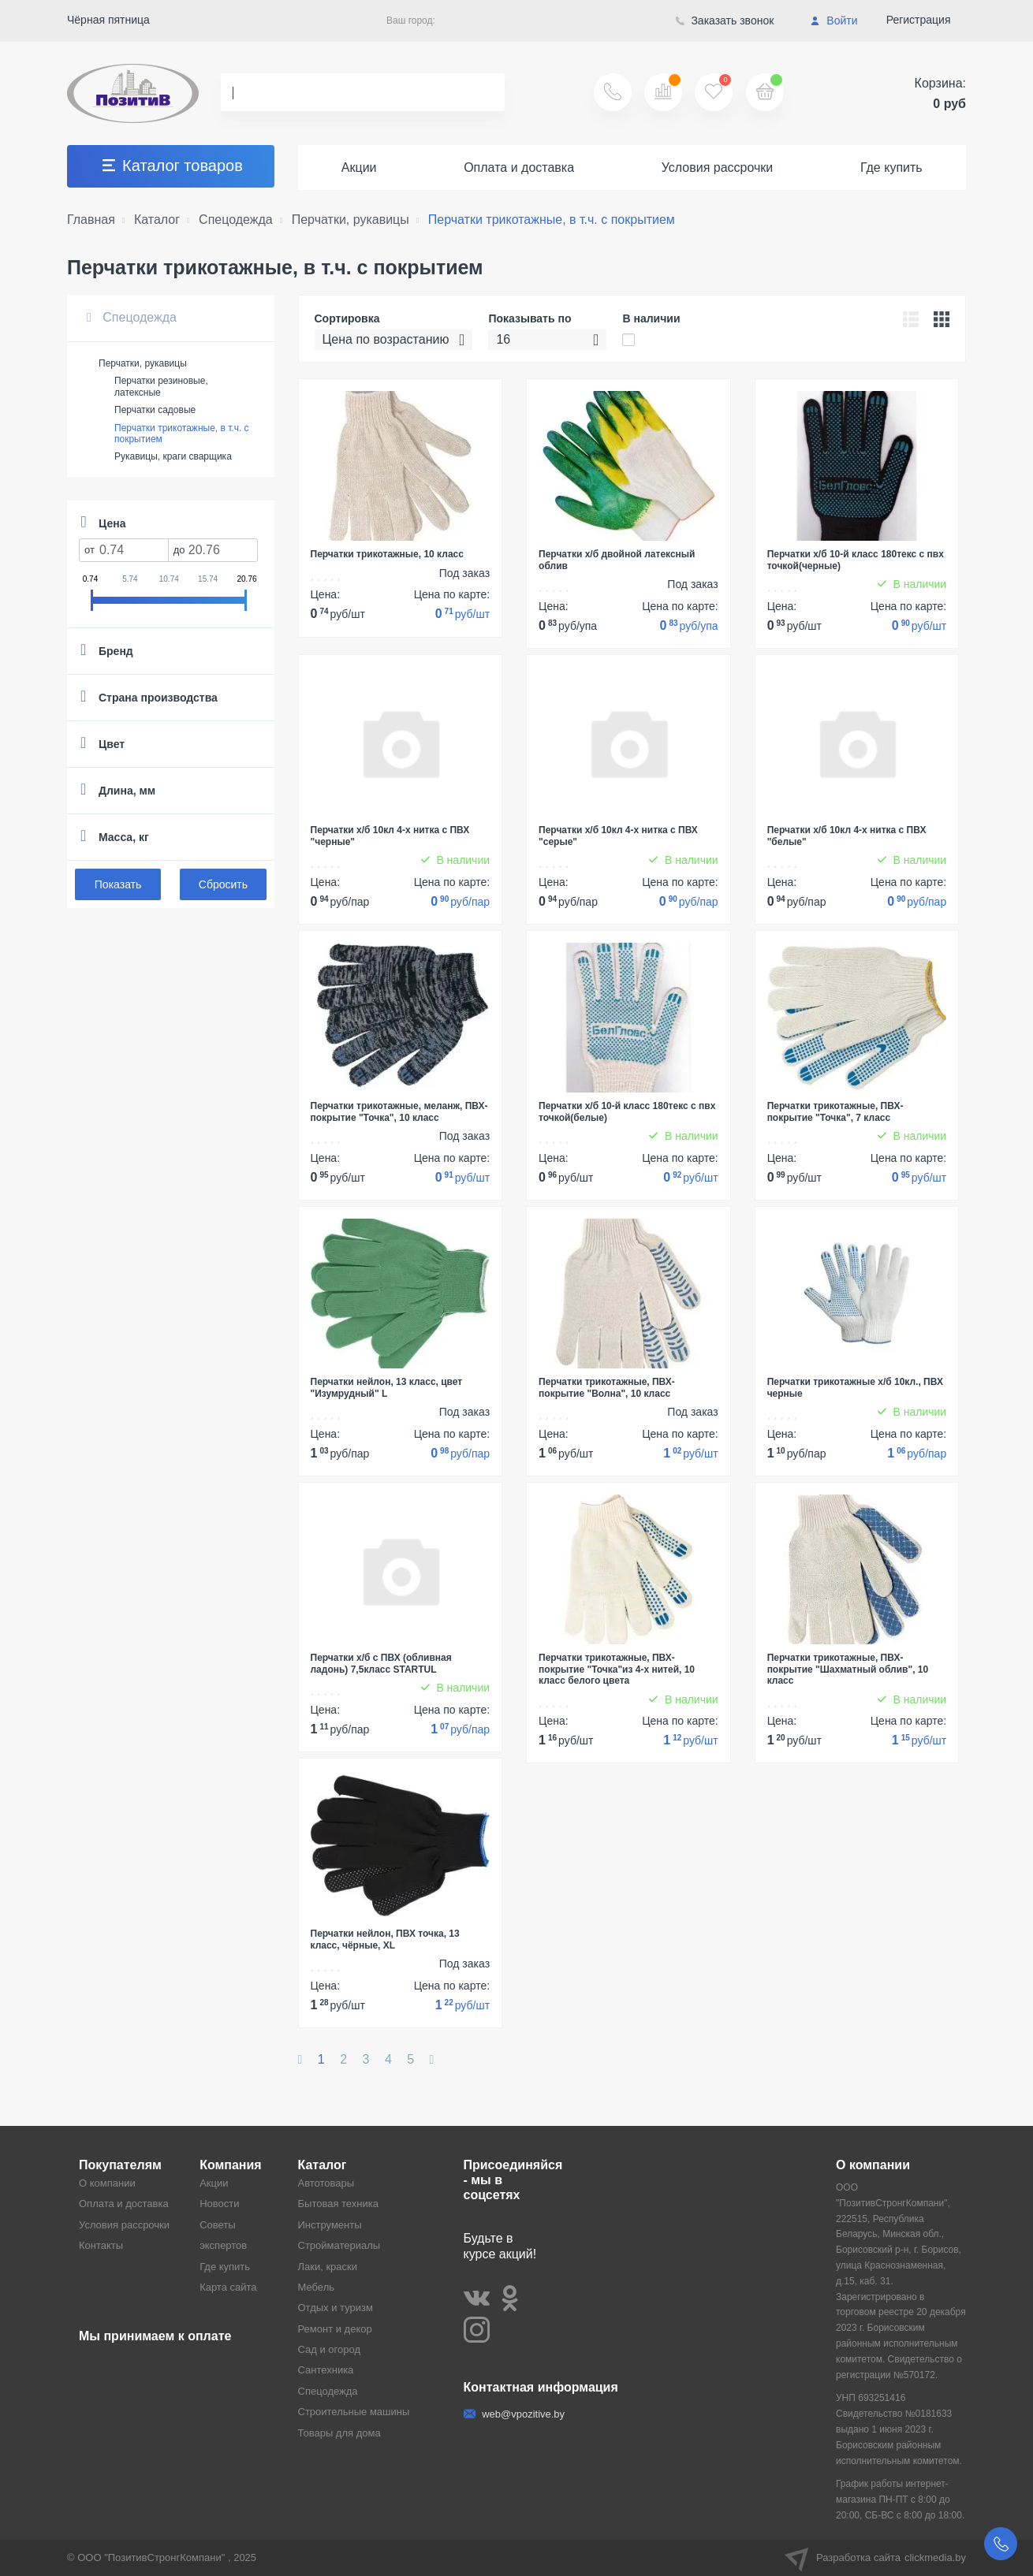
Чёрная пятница (108, 19)
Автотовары (326, 2183)
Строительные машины (354, 2412)
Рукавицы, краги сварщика (173, 456)
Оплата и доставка (519, 167)
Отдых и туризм (335, 2308)
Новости (219, 2203)
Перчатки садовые (155, 409)
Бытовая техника (338, 2203)
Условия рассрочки (718, 167)
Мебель (316, 2287)
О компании (107, 2183)
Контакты (101, 2245)
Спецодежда (132, 317)
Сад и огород (329, 2349)
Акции (359, 167)
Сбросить (223, 884)
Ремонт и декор (335, 2329)
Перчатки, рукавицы (143, 363)
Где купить (891, 167)
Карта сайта (228, 2287)
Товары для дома (339, 2433)
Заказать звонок (725, 20)
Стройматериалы (339, 2245)
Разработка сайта (875, 2557)
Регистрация (918, 19)
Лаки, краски (328, 2267)
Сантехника (326, 2370)
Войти (834, 20)
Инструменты (330, 2225)
